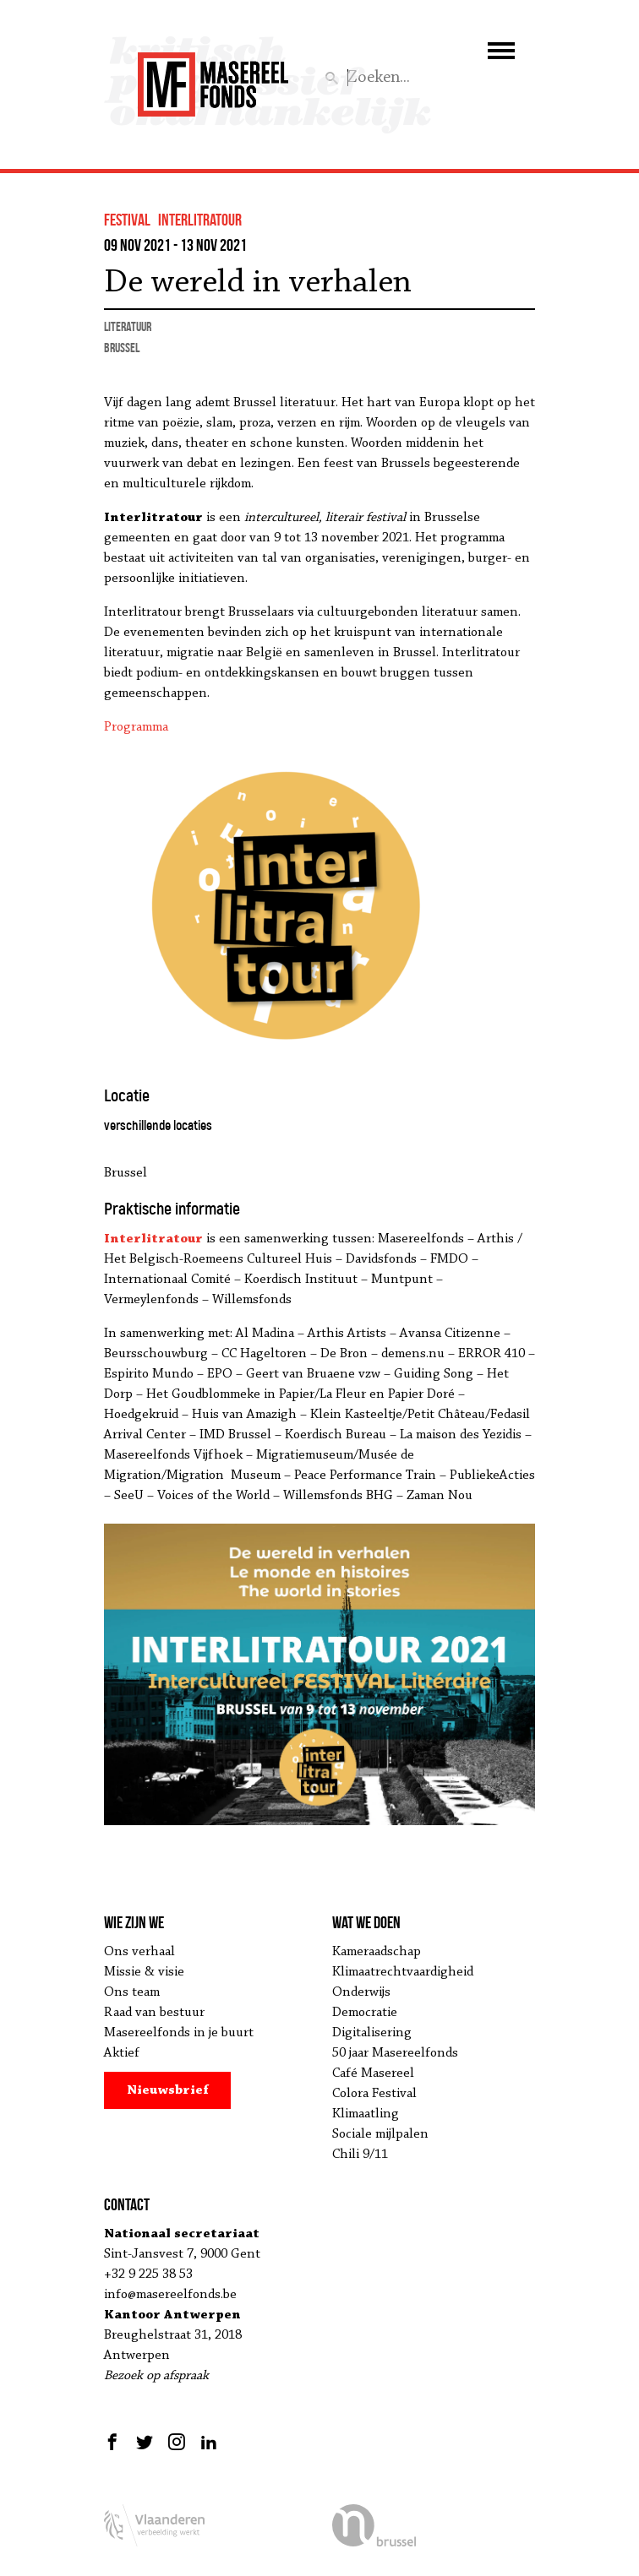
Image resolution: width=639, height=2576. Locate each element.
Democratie (364, 2012)
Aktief (121, 2053)
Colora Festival (374, 2093)
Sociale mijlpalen (380, 2134)
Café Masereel (373, 2073)
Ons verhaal (139, 1952)
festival (127, 219)
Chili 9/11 (360, 2154)
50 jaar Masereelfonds (395, 2053)
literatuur (127, 326)
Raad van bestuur (154, 2012)
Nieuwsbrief (168, 2090)
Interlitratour (200, 219)
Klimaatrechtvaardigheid (402, 1972)
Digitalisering (372, 2033)
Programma (136, 727)
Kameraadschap (376, 1952)
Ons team (132, 1992)
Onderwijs (361, 1992)
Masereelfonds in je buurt (179, 2033)
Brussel (121, 347)
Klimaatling (365, 2114)
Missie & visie (144, 1972)
